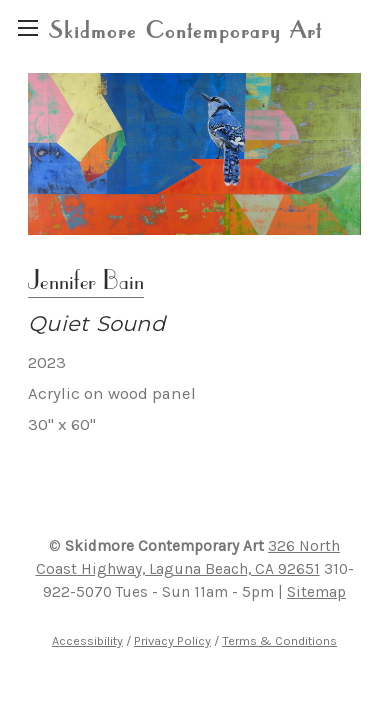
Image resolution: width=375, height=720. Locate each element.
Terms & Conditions (279, 640)
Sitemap (316, 592)
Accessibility (87, 640)
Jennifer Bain (86, 279)
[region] (27, 27)
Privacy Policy (172, 640)
